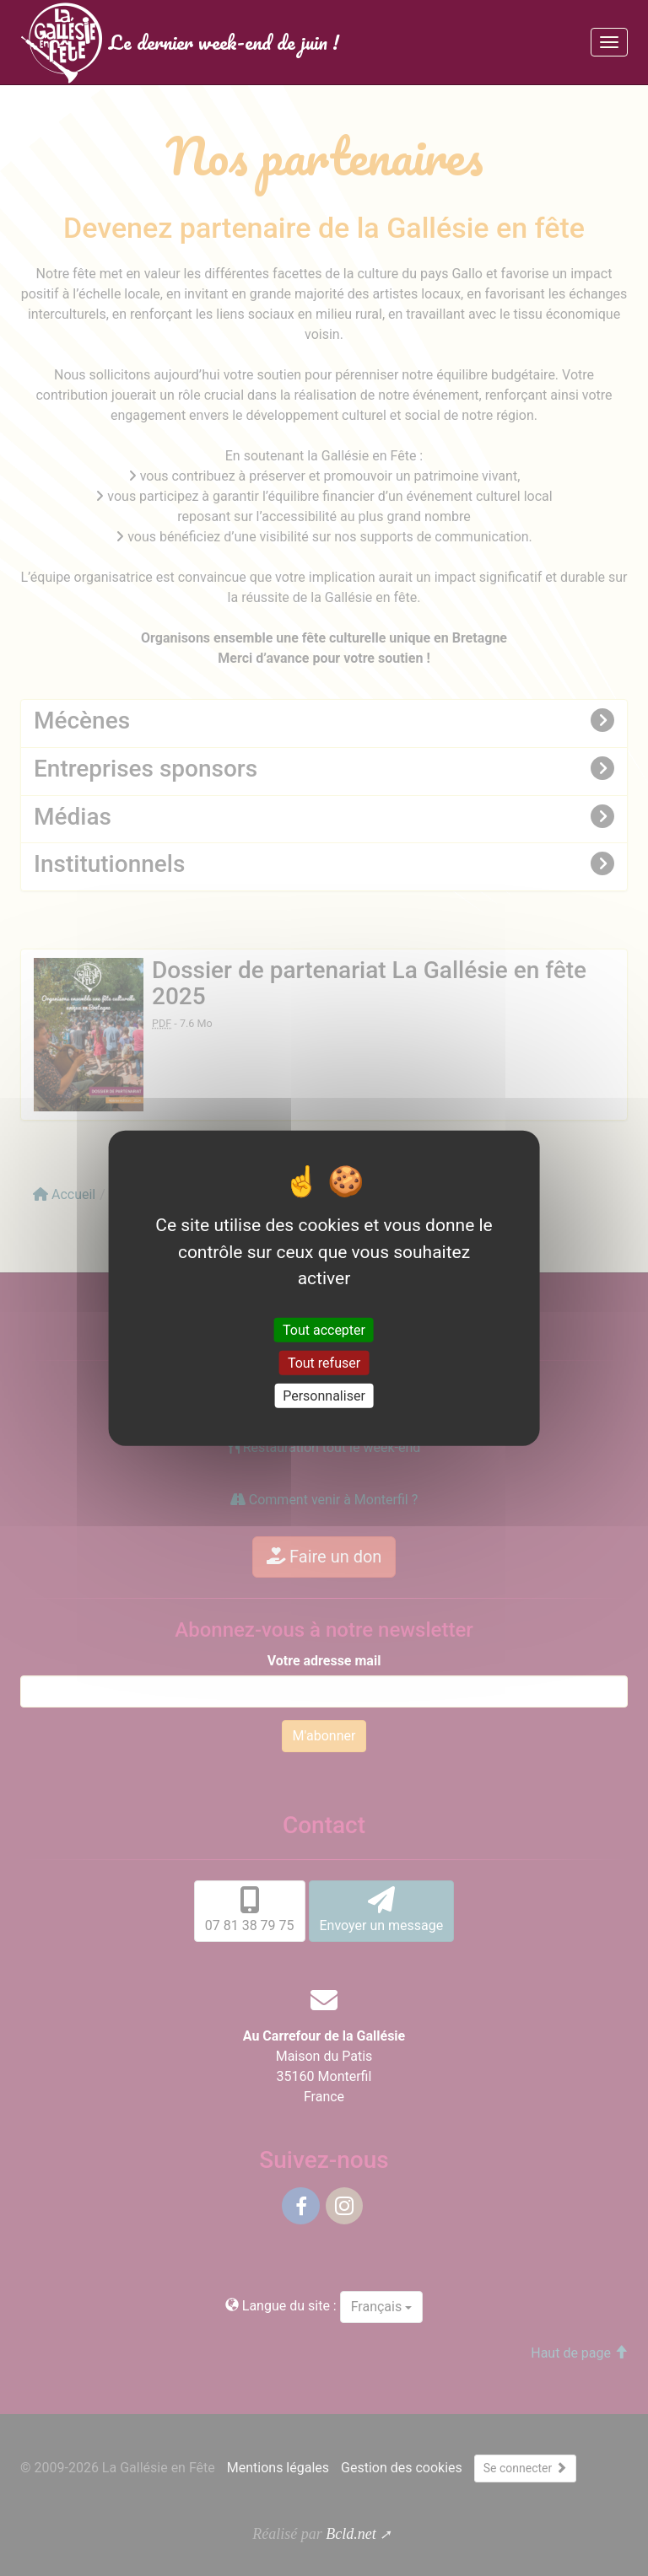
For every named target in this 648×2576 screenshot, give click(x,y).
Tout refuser (324, 1362)
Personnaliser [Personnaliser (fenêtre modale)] (324, 1396)
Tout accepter (324, 1329)
